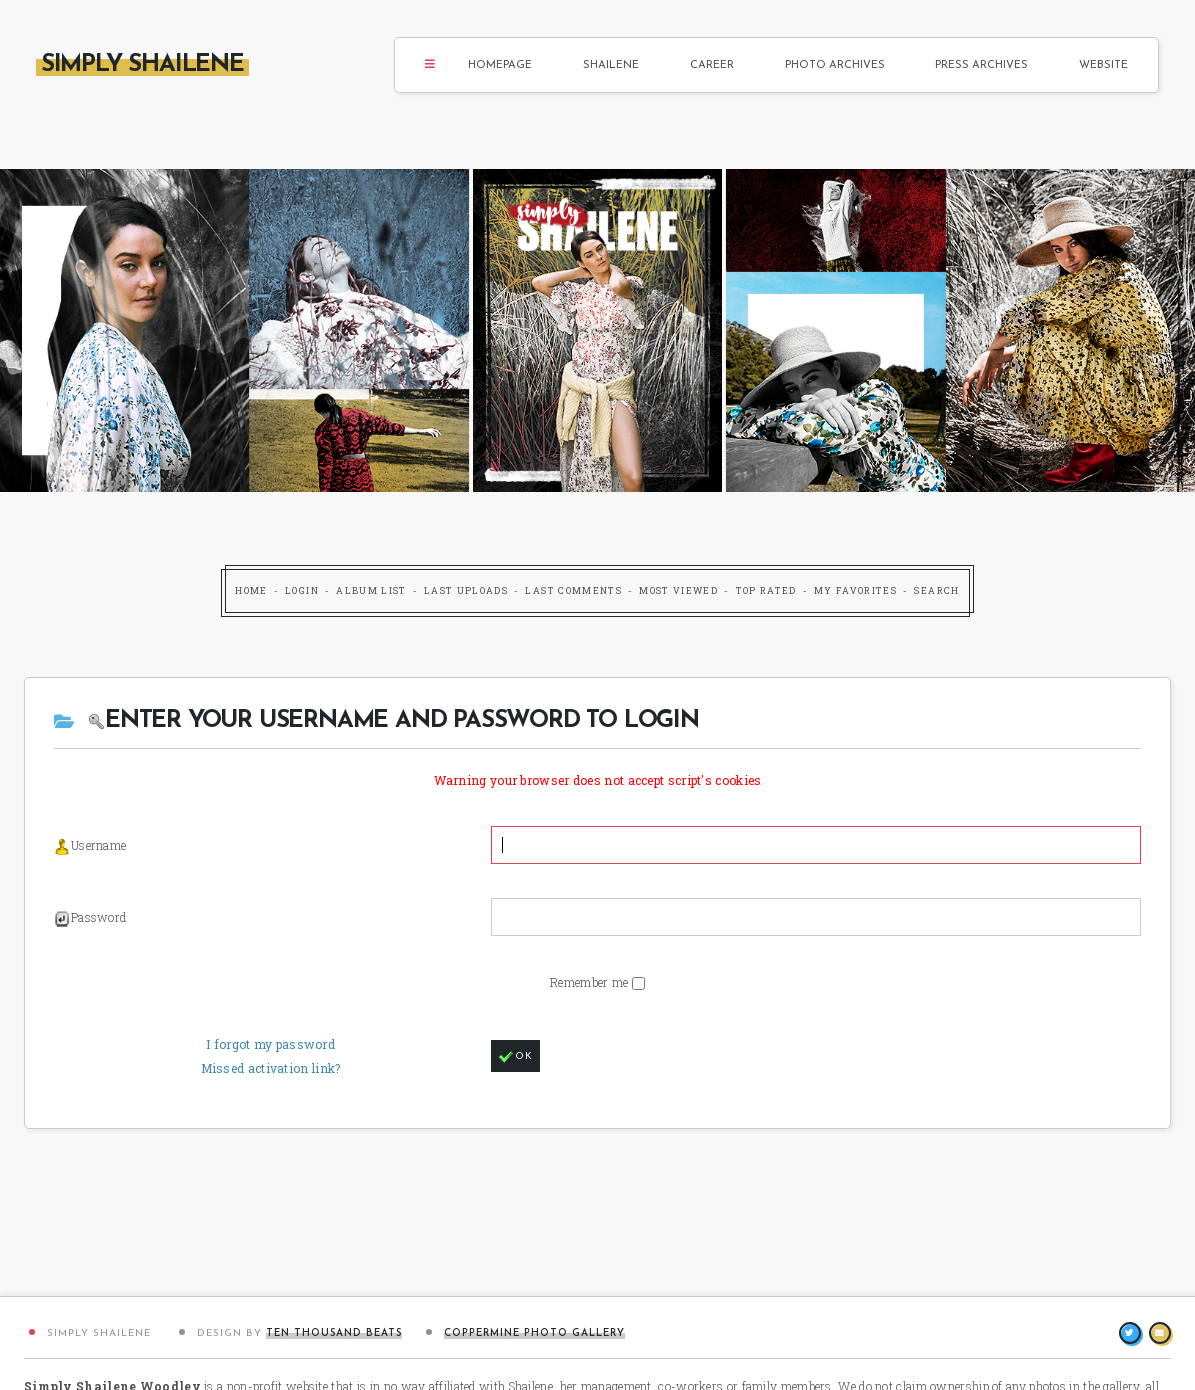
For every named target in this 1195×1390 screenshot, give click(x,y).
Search (936, 590)
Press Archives (981, 65)
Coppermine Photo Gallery (534, 1333)
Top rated (766, 590)
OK (515, 1057)
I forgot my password (270, 1044)
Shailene (611, 65)
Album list (371, 590)
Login (302, 590)
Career (712, 65)
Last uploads (466, 590)
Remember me (591, 982)
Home (251, 590)
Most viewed (678, 590)
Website (1103, 65)
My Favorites (855, 590)
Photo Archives (835, 65)
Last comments (573, 590)
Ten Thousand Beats (334, 1333)
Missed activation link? (271, 1068)
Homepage (500, 65)
